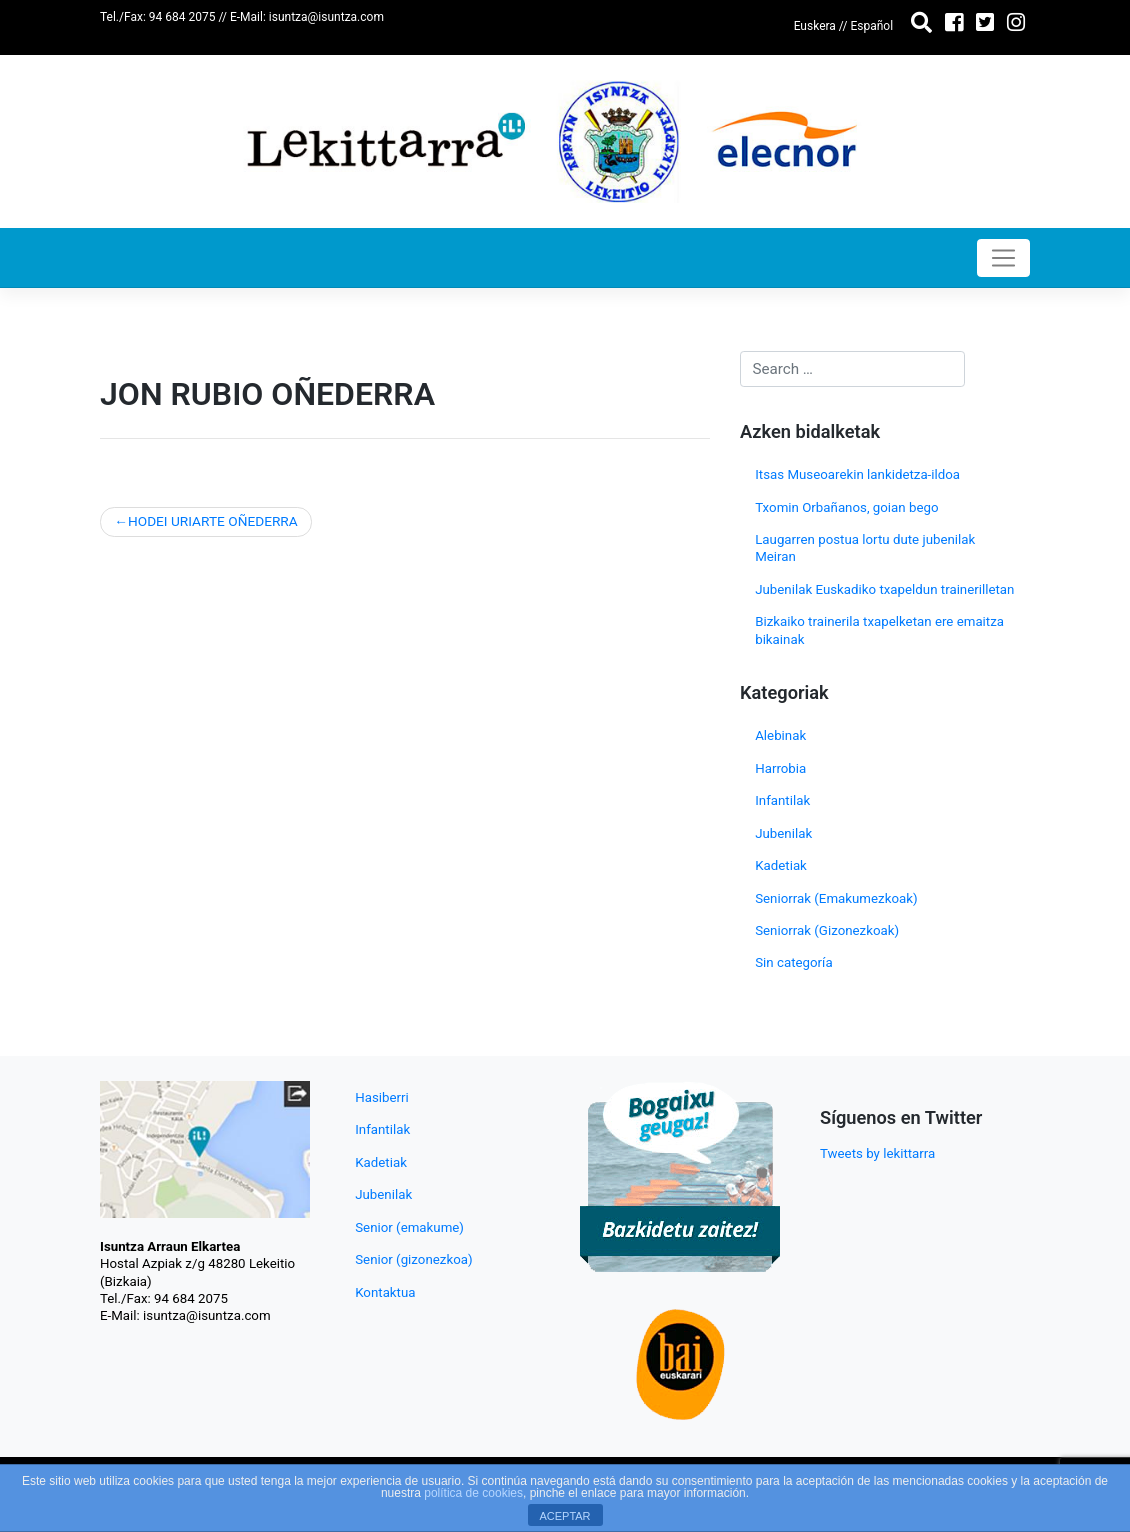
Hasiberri (382, 1097)
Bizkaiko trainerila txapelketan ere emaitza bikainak (879, 630)
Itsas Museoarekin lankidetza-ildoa (857, 474)
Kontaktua (385, 1292)
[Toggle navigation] (1003, 258)
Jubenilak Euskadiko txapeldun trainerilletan (884, 589)
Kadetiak (781, 865)
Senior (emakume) (409, 1227)
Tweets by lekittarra (877, 1153)
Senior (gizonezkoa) (413, 1259)
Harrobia (780, 768)
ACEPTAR (564, 1516)
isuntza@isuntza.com (326, 17)
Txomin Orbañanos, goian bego (846, 507)
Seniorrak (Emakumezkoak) (836, 898)
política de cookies (473, 1493)
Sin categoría (793, 962)
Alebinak (780, 735)
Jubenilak (783, 833)
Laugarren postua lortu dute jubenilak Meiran (865, 548)
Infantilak (782, 800)
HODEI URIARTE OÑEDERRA (213, 521)
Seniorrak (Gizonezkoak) (827, 930)
